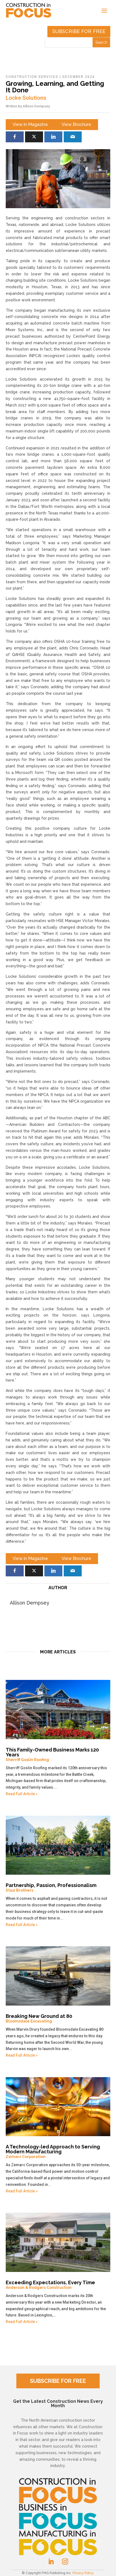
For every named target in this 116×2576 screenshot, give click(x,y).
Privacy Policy (82, 2573)
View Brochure (76, 124)
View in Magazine (30, 124)
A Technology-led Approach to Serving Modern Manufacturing (58, 2151)
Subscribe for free (78, 31)
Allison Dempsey (36, 106)
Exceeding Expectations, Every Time (58, 2285)
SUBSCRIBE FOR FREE (58, 2381)
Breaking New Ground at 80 (58, 2018)
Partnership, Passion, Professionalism (58, 1887)
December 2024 (78, 77)
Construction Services (32, 77)
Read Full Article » (22, 1794)
